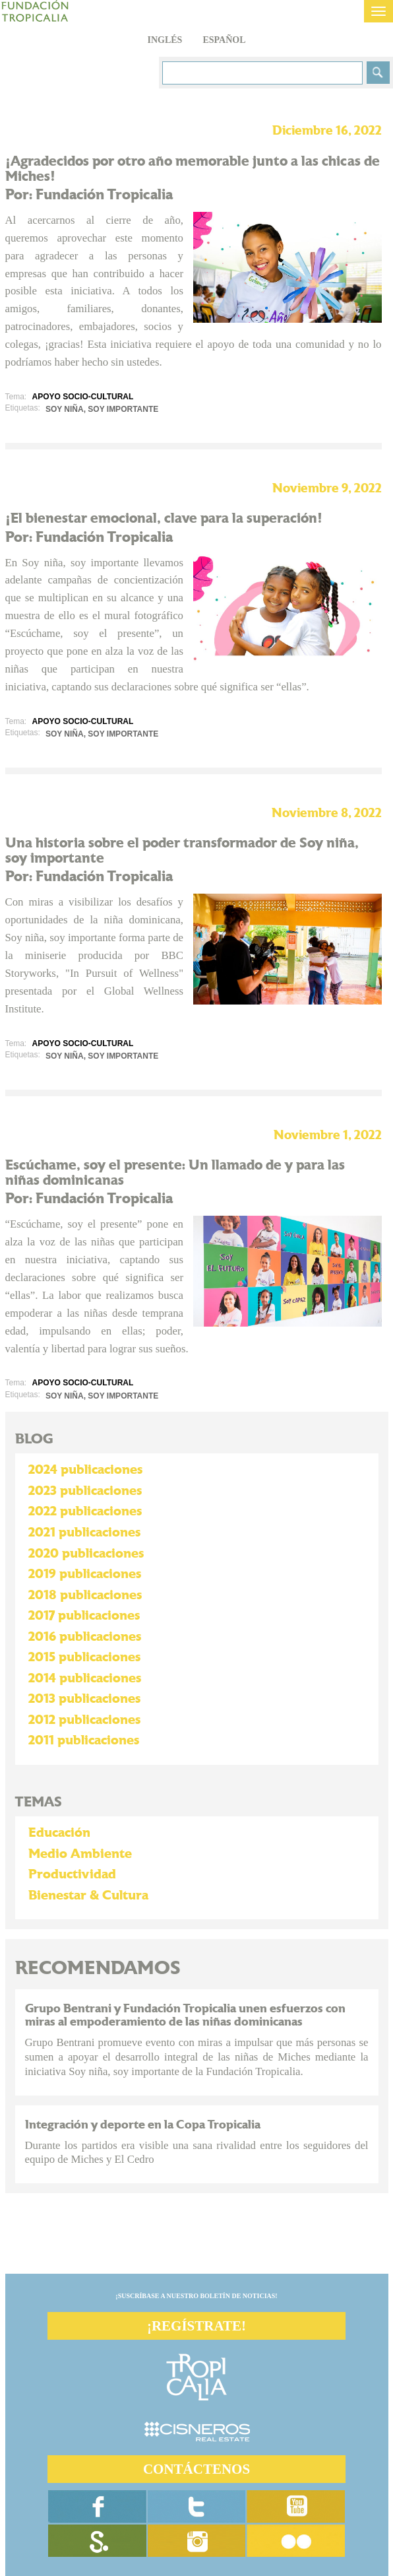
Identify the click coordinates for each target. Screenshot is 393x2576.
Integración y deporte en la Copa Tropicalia (142, 2125)
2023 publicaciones (85, 1491)
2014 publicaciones (84, 1678)
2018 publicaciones (85, 1595)
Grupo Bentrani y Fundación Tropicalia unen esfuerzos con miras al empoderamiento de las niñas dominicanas (185, 2015)
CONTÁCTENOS (196, 2469)
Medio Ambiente (80, 1854)
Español (223, 40)
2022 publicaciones (85, 1511)
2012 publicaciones (84, 1720)
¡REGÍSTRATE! (196, 2326)
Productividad (72, 1874)
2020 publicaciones (86, 1553)
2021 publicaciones (84, 1532)
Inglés (164, 40)
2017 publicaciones (84, 1615)
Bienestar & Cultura (88, 1895)
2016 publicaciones (84, 1636)
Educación (59, 1832)
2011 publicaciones (83, 1740)
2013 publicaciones (84, 1698)
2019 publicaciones (84, 1574)
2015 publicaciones (84, 1657)
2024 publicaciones (85, 1469)
